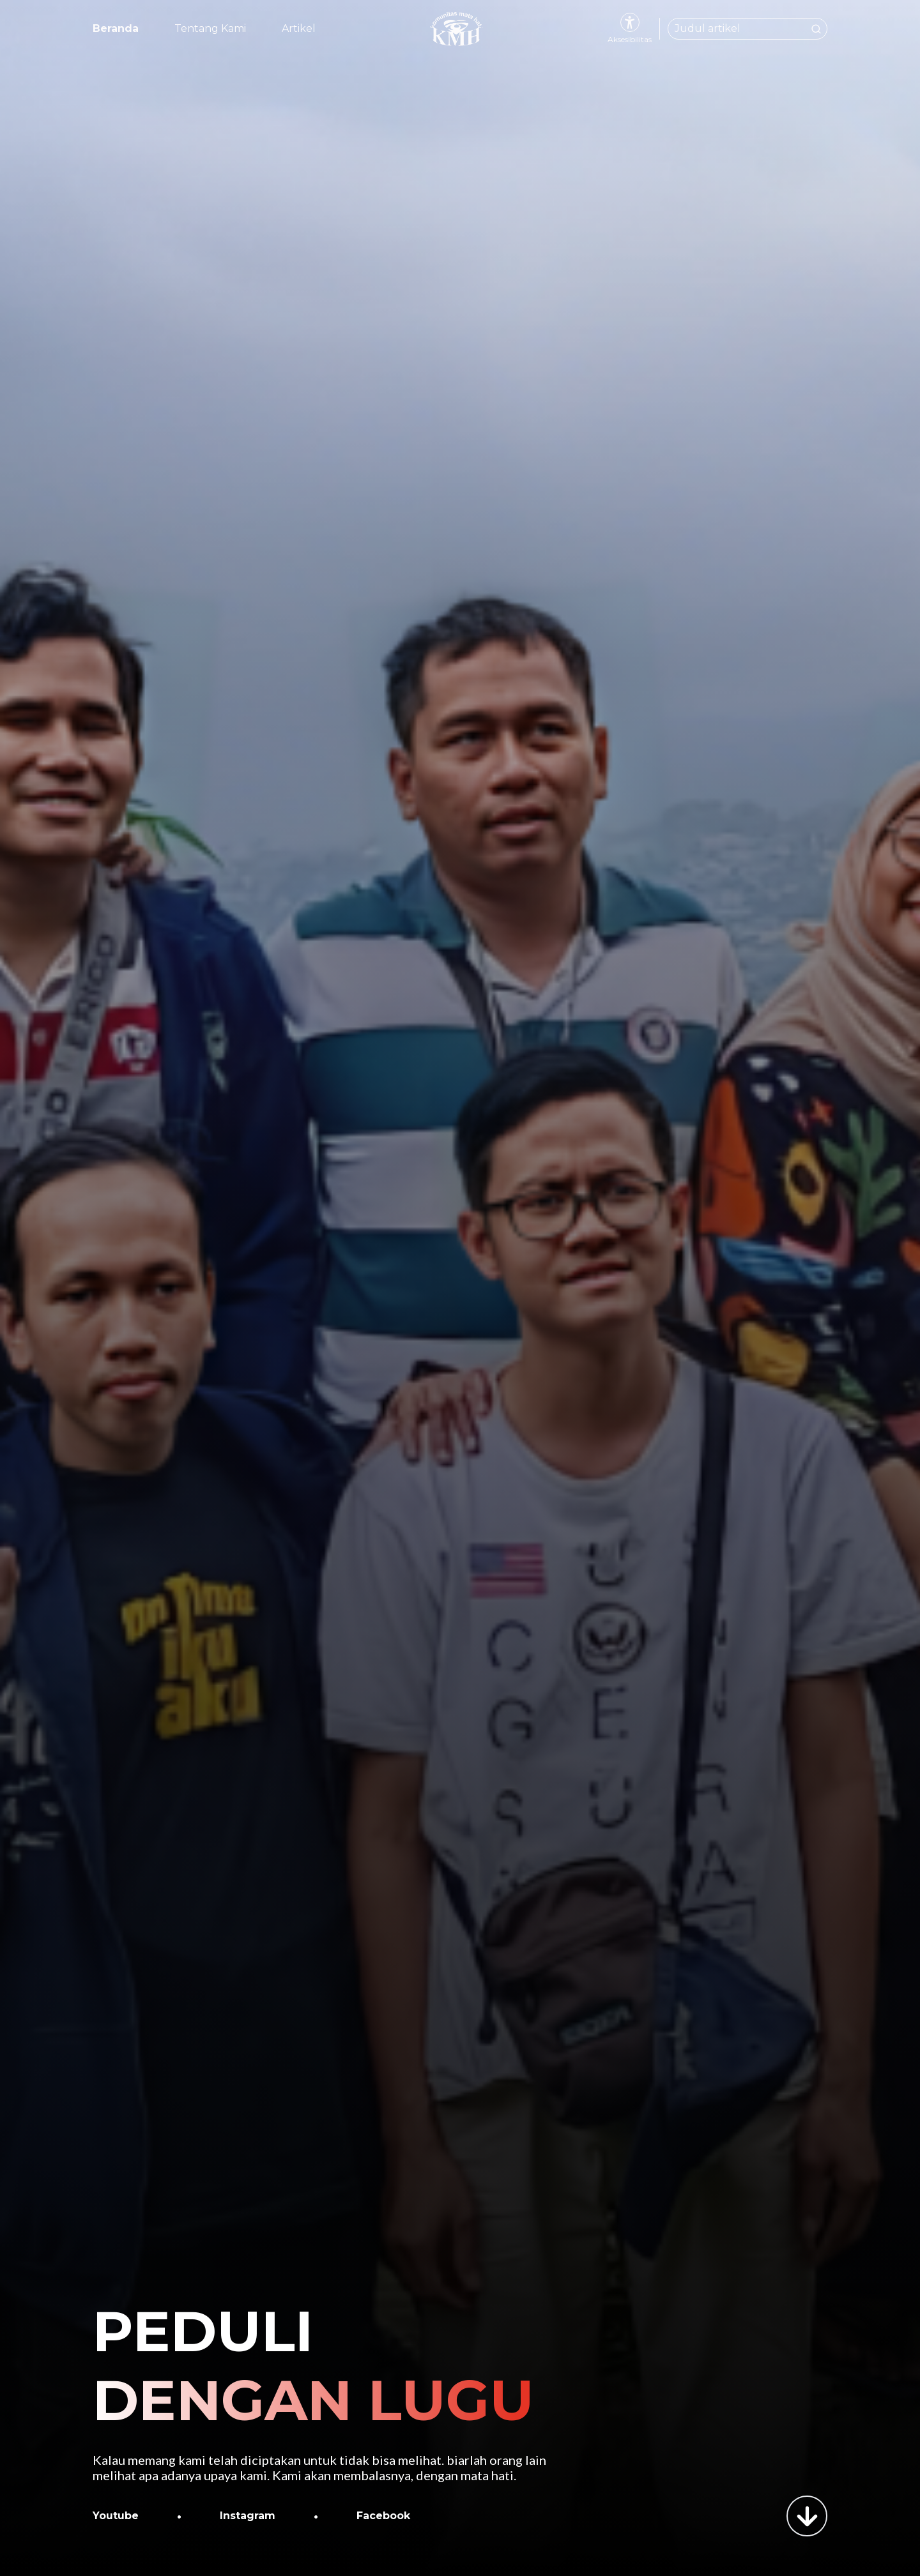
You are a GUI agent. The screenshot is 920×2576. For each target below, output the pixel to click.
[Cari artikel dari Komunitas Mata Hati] (747, 29)
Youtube (116, 2516)
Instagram (247, 2516)
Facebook (383, 2516)
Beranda (116, 28)
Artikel (299, 28)
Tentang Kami (210, 28)
